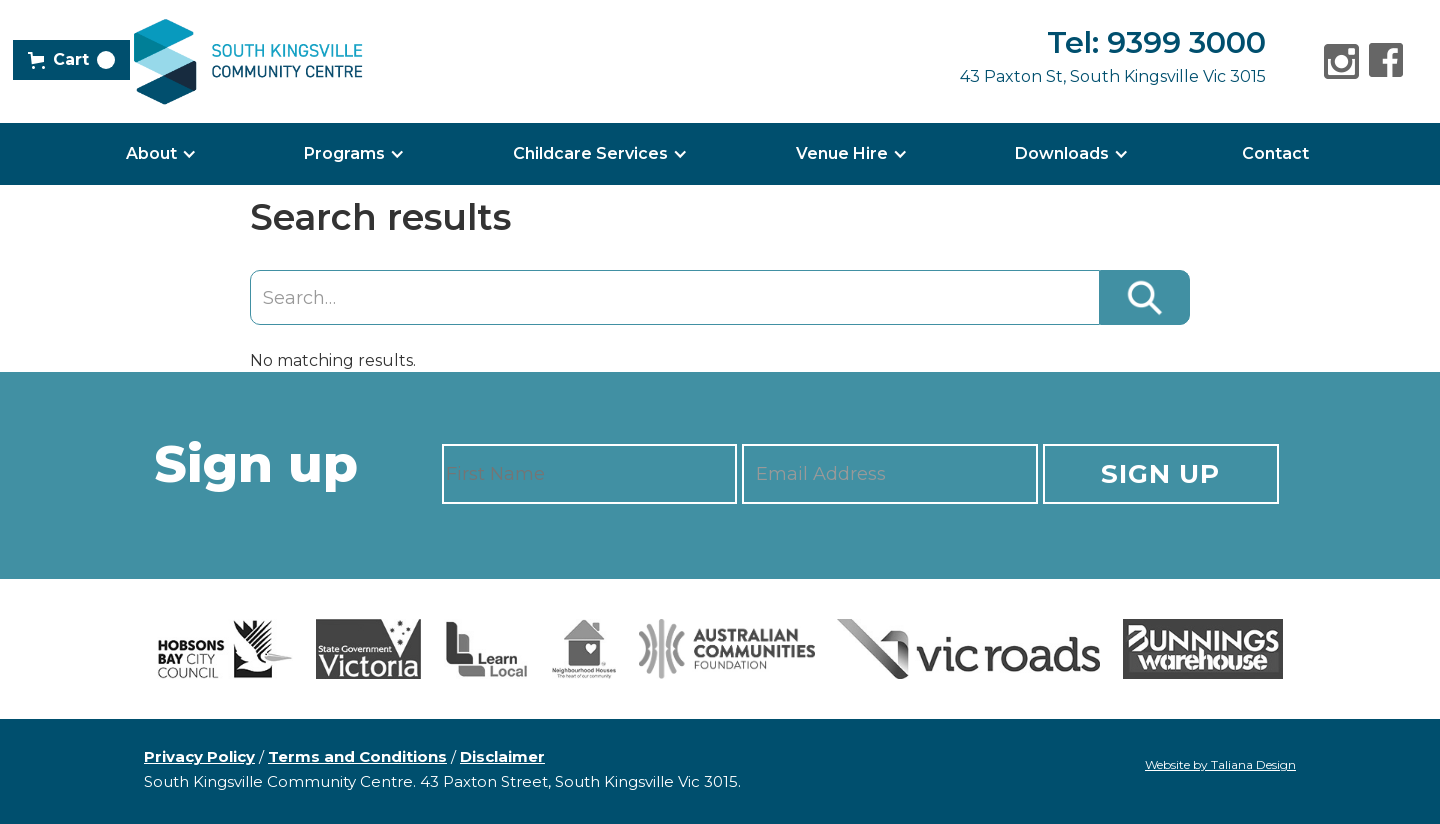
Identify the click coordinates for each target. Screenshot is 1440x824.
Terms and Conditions (357, 756)
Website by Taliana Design (1220, 764)
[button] (71, 60)
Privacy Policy (199, 756)
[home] (248, 61)
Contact (1275, 153)
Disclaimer (502, 756)
